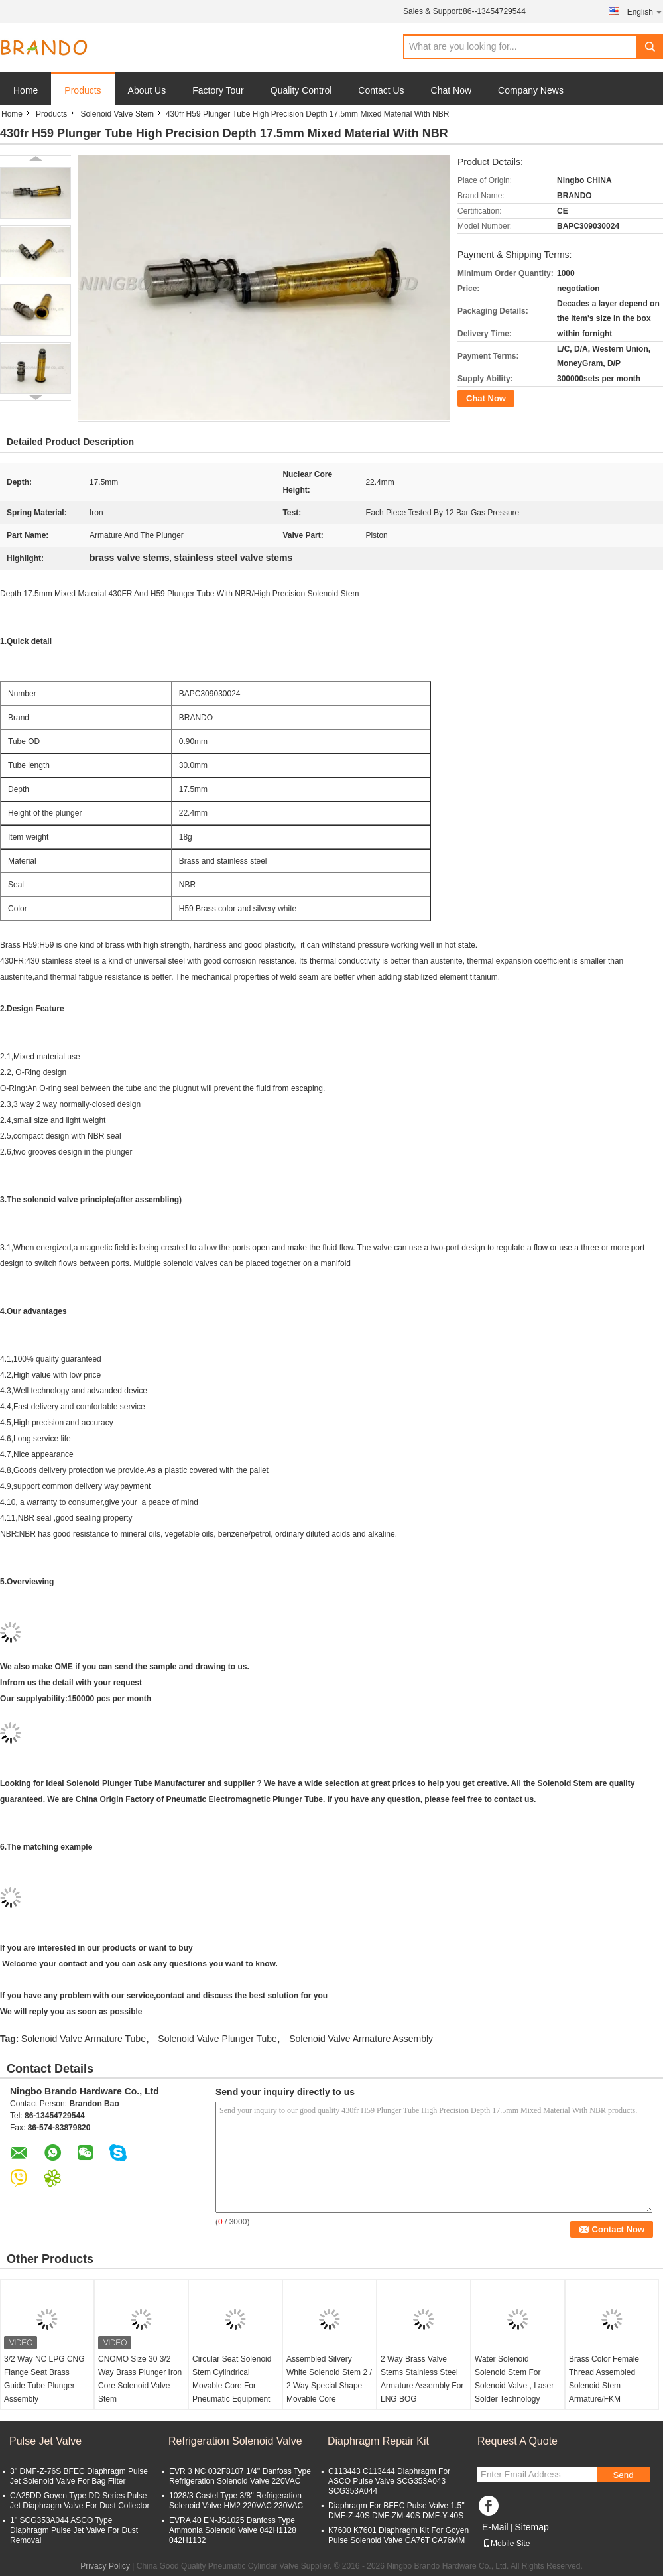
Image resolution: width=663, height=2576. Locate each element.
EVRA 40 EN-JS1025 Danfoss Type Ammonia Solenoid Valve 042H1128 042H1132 (232, 2530)
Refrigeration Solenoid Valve (235, 2441)
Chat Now (451, 90)
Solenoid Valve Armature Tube (83, 2038)
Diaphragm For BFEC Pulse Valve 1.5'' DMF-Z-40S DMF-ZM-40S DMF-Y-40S (396, 2510)
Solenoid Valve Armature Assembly (361, 2038)
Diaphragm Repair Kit (378, 2441)
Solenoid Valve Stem (117, 114)
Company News (531, 90)
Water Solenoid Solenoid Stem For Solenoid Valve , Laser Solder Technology (514, 2379)
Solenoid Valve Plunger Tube (217, 2038)
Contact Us (381, 90)
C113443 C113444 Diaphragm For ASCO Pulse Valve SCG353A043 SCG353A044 (389, 2481)
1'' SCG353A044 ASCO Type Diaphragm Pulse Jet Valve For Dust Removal (74, 2530)
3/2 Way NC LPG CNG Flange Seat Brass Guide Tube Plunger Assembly (44, 2379)
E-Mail (495, 2527)
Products (82, 90)
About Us (147, 90)
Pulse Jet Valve (45, 2441)
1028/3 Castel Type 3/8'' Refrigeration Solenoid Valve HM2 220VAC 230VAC (236, 2500)
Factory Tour (218, 90)
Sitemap (531, 2527)
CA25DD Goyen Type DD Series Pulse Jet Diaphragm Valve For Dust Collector (80, 2500)
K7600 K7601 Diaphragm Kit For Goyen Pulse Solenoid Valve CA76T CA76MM (398, 2535)
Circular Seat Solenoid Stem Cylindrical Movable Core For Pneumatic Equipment (231, 2379)
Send (623, 2475)
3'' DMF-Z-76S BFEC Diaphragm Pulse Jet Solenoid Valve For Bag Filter (79, 2476)
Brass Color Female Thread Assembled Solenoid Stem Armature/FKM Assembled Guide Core (610, 2385)
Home (25, 90)
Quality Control (301, 90)
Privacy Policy (105, 2566)
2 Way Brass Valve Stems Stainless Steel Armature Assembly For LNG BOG (422, 2379)
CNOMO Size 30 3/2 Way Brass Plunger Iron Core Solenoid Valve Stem (140, 2379)
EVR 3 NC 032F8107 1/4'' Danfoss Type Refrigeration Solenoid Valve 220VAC (240, 2476)
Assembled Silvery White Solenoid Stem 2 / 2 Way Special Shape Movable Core (329, 2379)
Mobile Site (506, 2543)
